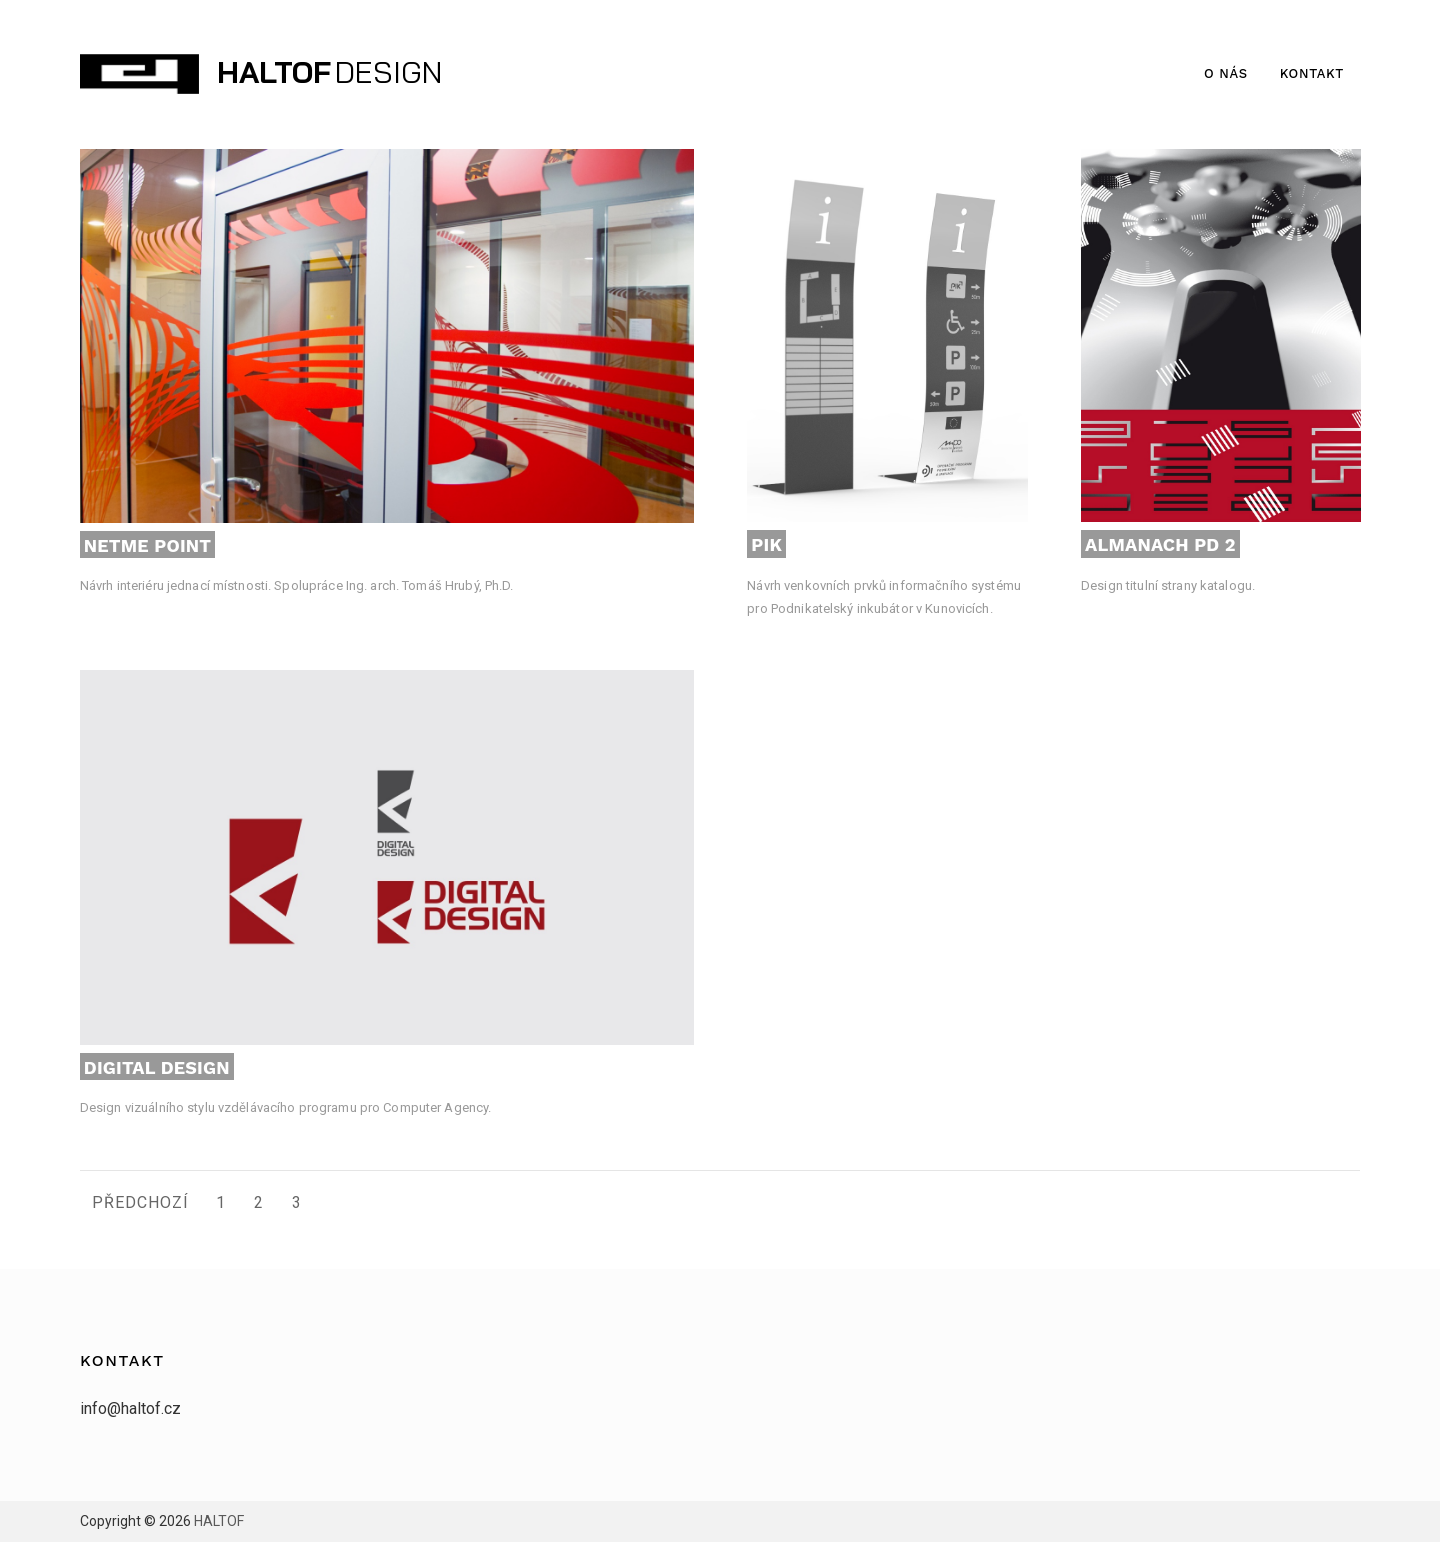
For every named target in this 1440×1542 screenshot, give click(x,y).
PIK (766, 544)
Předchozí (140, 1202)
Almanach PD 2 (1160, 544)
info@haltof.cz (130, 1408)
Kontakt (1312, 73)
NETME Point (147, 545)
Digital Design (157, 1067)
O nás (1226, 73)
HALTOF (274, 72)
